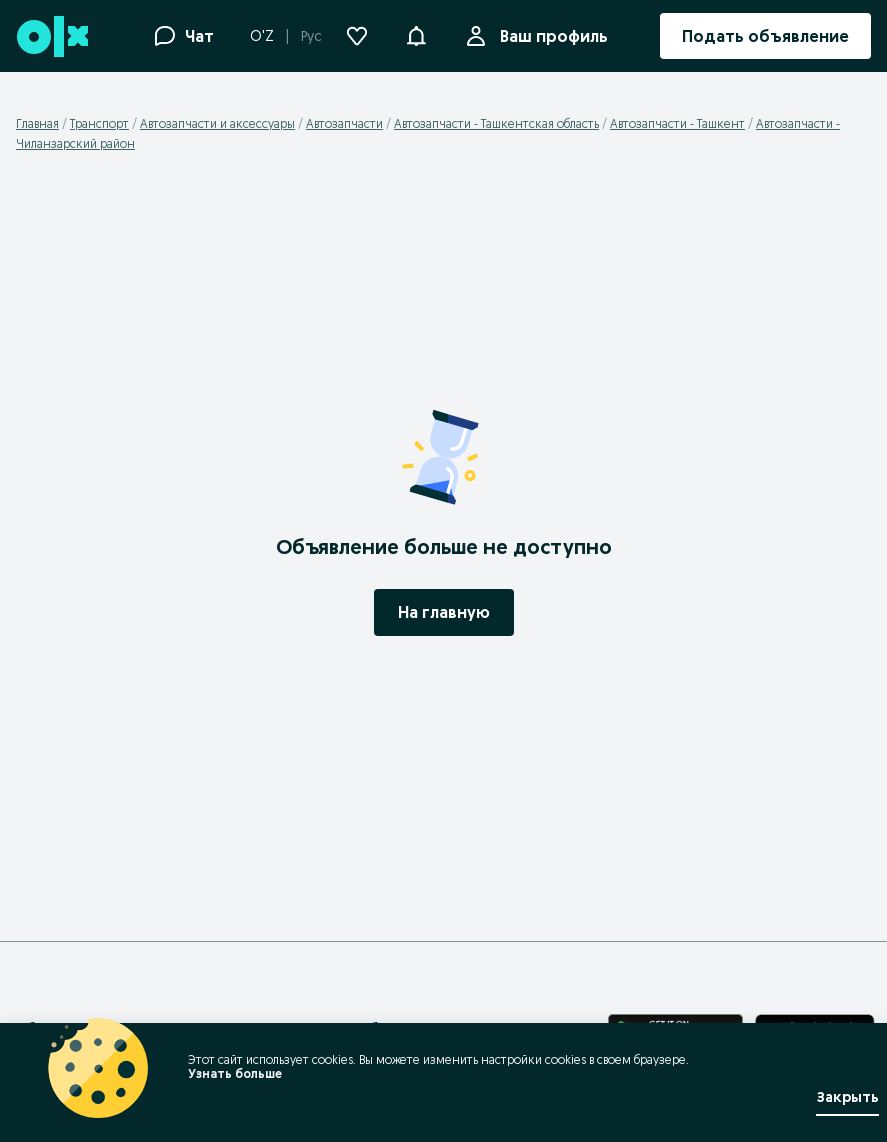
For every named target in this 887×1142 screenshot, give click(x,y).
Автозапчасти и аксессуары (217, 123)
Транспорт (99, 123)
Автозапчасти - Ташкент (677, 123)
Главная (37, 123)
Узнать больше (235, 1073)
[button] (416, 34)
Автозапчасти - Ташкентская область (496, 123)
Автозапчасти (344, 123)
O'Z (262, 36)
